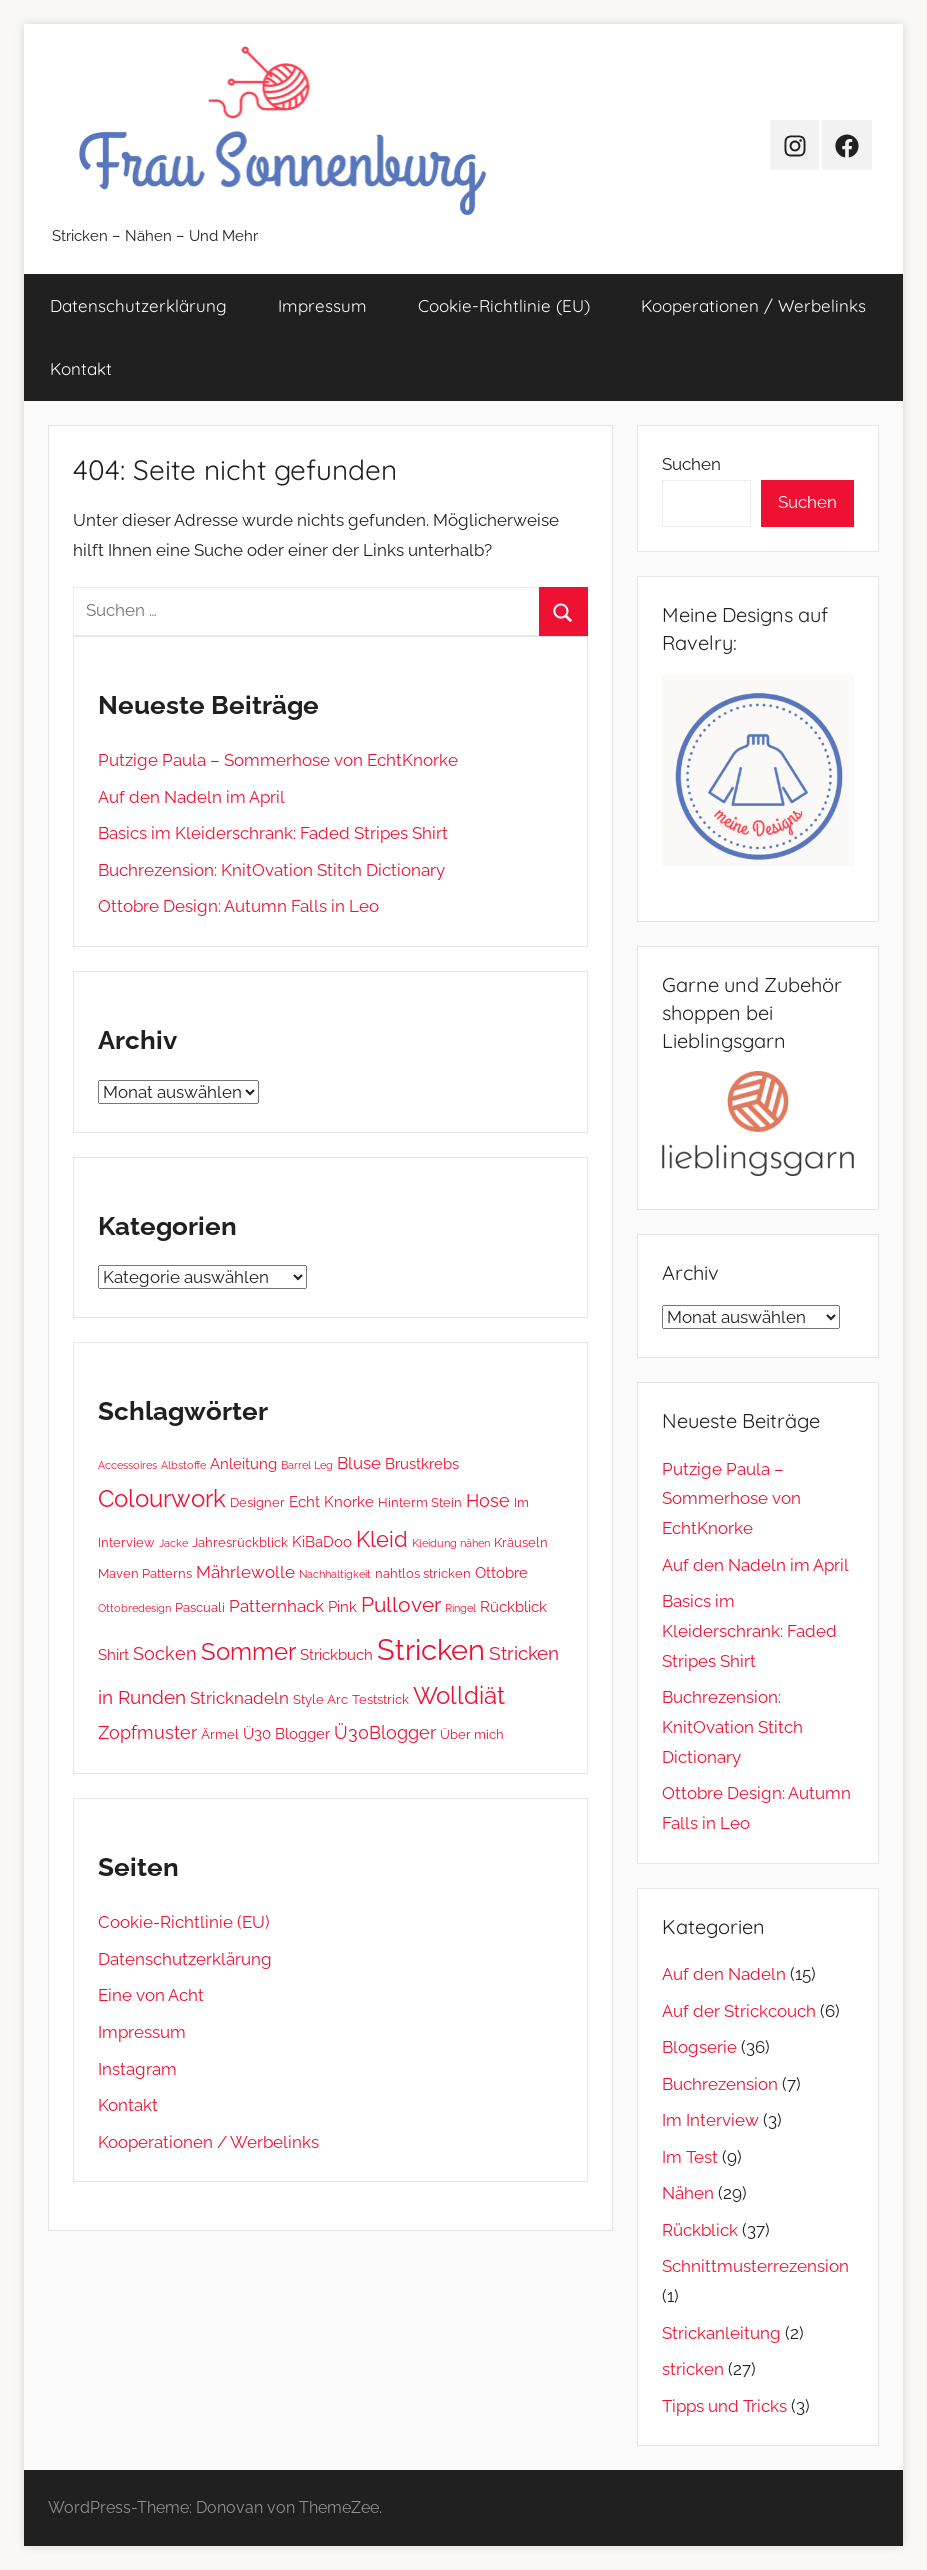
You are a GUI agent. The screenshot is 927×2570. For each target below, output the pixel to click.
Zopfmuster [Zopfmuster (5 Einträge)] (147, 1732)
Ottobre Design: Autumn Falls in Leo (238, 906)
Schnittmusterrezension (755, 2266)
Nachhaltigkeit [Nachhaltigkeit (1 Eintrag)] (335, 1574)
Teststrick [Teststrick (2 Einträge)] (380, 1699)
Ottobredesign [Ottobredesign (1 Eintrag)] (134, 1608)
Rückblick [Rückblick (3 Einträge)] (513, 1607)
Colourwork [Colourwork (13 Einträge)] (162, 1499)
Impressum (322, 305)
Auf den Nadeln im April (191, 797)
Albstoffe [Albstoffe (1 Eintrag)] (183, 1465)
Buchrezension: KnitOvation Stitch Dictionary (271, 870)
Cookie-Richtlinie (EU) (504, 305)
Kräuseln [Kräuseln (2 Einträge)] (521, 1542)
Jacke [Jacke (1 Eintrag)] (173, 1543)
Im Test (690, 2157)
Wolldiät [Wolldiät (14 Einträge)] (459, 1695)
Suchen (691, 464)
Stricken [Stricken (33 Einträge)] (431, 1649)
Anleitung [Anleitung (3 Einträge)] (243, 1464)
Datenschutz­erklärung (138, 305)
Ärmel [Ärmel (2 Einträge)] (220, 1734)
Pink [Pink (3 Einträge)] (342, 1607)
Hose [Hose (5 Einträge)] (488, 1500)
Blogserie (699, 2047)
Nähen (688, 2193)
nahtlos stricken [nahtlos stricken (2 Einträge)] (423, 1573)
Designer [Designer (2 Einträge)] (257, 1502)
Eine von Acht (151, 1995)
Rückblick (700, 2230)
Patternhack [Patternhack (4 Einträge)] (276, 1606)
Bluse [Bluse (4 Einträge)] (359, 1463)
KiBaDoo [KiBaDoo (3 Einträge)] (322, 1542)
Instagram (137, 2069)
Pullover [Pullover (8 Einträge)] (401, 1605)
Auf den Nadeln (724, 1974)
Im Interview (710, 2120)
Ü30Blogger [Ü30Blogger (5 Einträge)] (385, 1732)
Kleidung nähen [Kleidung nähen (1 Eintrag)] (451, 1543)
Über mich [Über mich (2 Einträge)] (472, 1734)
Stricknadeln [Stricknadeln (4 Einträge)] (239, 1698)
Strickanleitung (721, 2333)
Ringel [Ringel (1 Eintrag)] (460, 1608)
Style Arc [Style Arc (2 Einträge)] (320, 1699)
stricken (693, 2369)
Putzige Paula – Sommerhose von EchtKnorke (278, 760)
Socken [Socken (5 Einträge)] (165, 1653)
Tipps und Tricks (724, 2406)
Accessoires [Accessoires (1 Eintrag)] (127, 1465)
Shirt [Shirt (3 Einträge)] (113, 1655)
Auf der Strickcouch (739, 2011)
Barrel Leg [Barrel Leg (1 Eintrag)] (307, 1465)
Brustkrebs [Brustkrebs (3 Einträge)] (422, 1464)
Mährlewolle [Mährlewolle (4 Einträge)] (245, 1572)
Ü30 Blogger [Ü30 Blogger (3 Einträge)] (286, 1734)
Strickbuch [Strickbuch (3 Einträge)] (336, 1655)
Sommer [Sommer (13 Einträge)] (248, 1652)
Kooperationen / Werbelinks (753, 305)
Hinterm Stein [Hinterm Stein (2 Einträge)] (420, 1502)
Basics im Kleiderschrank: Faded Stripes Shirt (273, 833)
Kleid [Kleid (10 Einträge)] (382, 1539)
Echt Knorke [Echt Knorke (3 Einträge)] (331, 1502)
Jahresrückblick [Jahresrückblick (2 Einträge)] (240, 1542)
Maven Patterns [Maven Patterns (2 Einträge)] (145, 1573)
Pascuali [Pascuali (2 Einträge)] (200, 1607)
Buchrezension (720, 2084)
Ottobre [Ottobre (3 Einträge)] (501, 1573)
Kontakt (81, 368)
